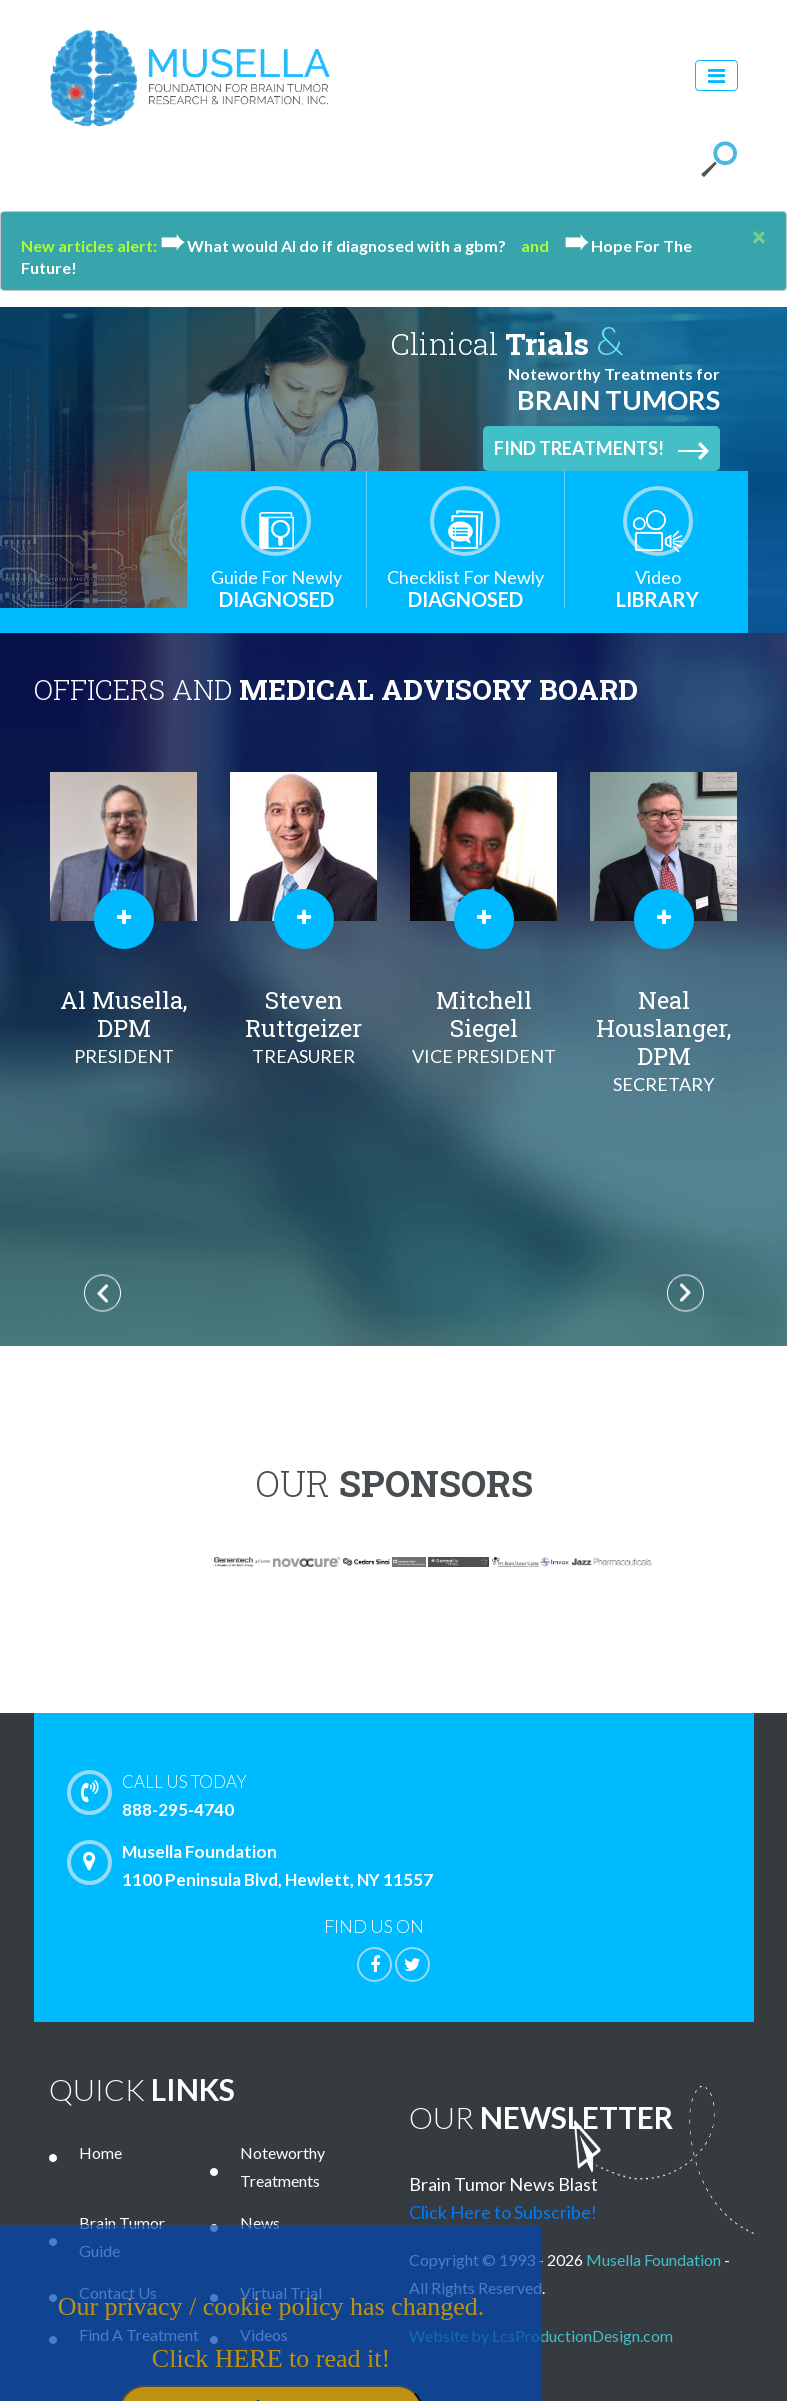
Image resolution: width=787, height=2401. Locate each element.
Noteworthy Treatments (282, 2166)
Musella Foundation (653, 2259)
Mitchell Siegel (484, 1027)
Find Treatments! (601, 449)
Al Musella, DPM (124, 1027)
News (260, 2222)
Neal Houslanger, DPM (664, 1041)
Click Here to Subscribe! (503, 2212)
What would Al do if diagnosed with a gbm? (340, 245)
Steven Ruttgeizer (304, 1027)
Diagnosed (276, 588)
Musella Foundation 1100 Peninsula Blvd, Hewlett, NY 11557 (255, 1865)
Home (100, 2152)
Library (658, 588)
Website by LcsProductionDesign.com (541, 2335)
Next (685, 1293)
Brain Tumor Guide (122, 2236)
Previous (102, 1293)
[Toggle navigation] (716, 75)
